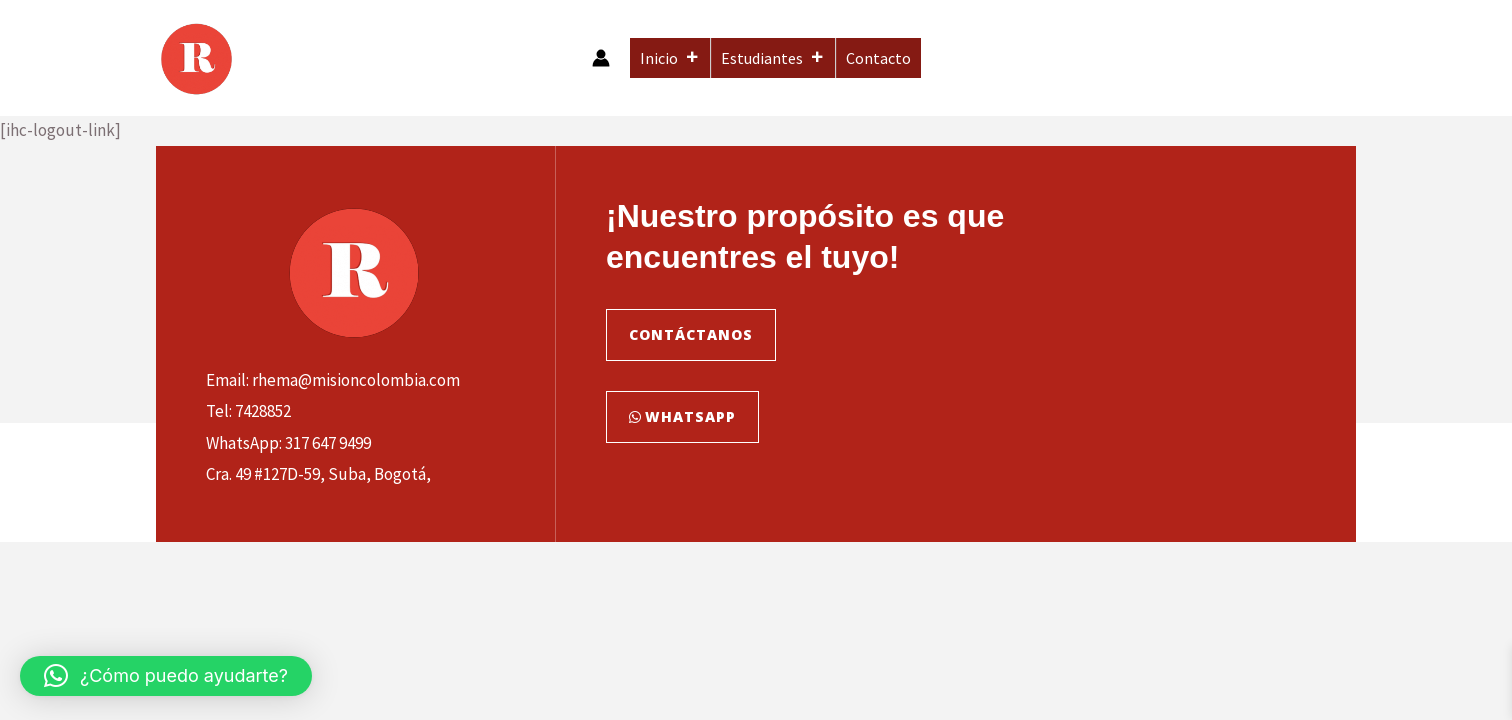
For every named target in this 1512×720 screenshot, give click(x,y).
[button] (166, 676)
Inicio (670, 58)
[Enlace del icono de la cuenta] (601, 58)
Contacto (878, 58)
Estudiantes (773, 58)
